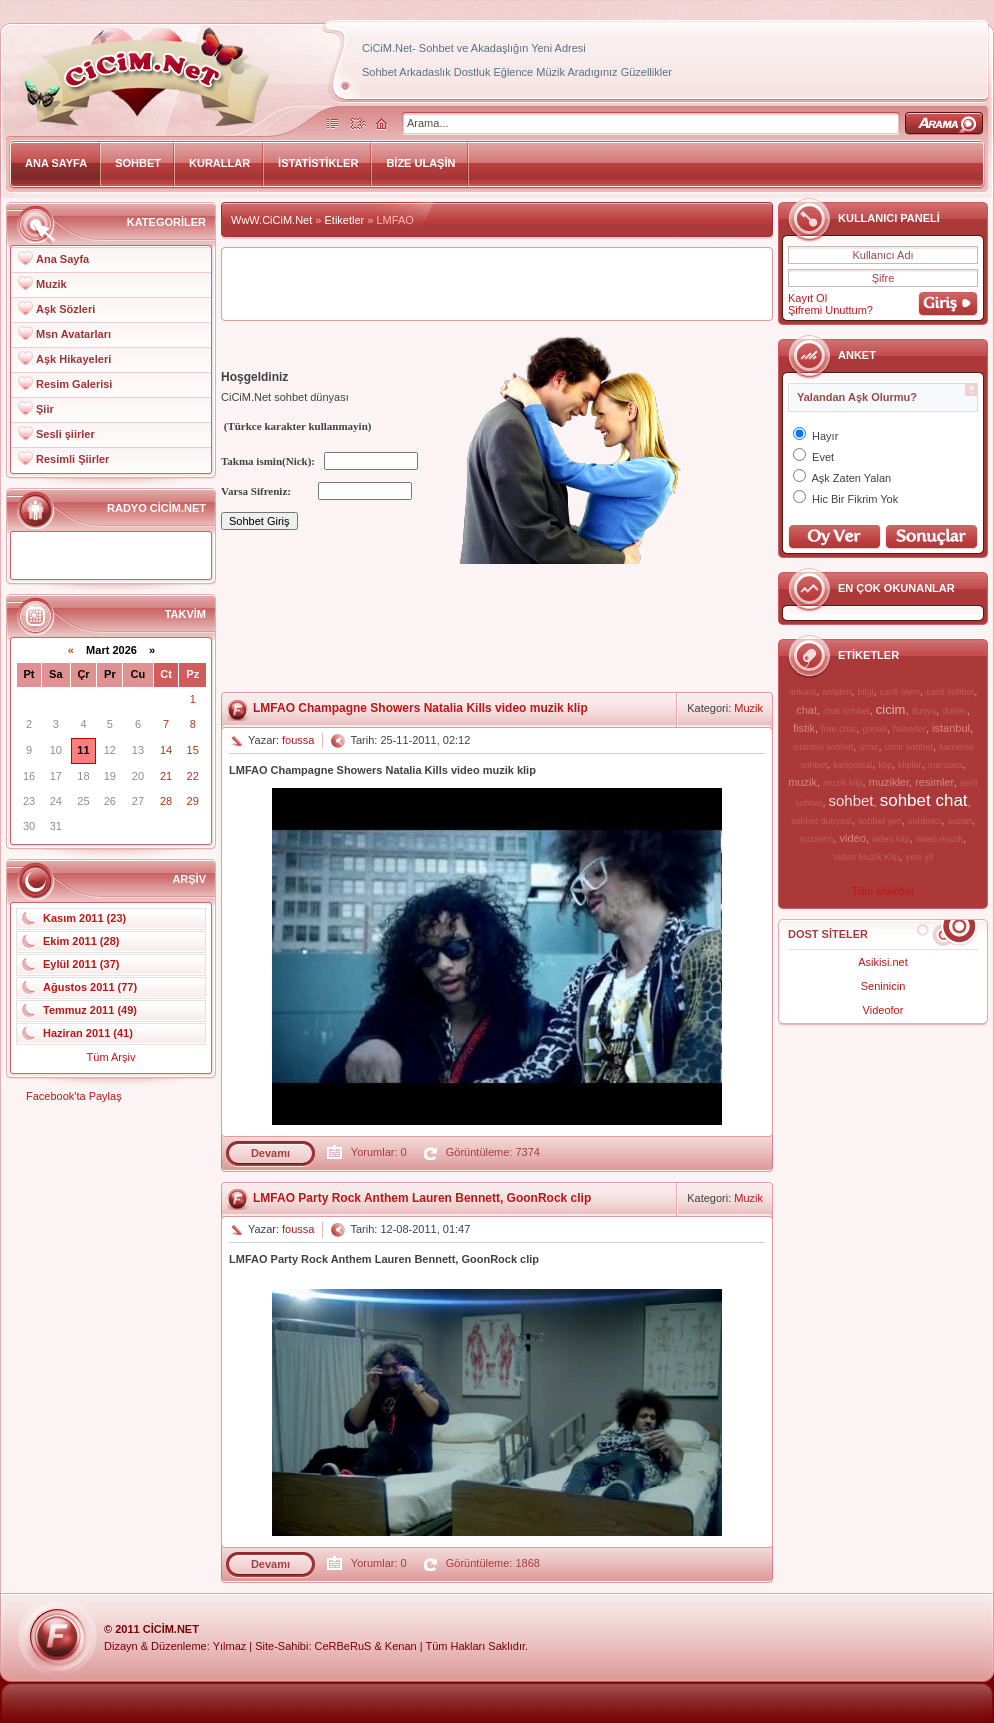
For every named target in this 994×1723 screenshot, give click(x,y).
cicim (891, 709)
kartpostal (852, 765)
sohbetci (925, 821)
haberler (909, 729)
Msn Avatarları (73, 334)
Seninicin (883, 986)
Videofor (883, 1010)
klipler (910, 765)
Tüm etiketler (883, 891)
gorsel (874, 729)
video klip (891, 839)
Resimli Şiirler (72, 459)
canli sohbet (950, 692)
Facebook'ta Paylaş (74, 1096)
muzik (802, 782)
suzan (960, 821)
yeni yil (919, 857)
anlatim (836, 692)
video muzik (940, 839)
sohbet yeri (880, 821)
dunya (924, 711)
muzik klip (843, 783)
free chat (838, 729)
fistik (804, 728)
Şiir (45, 409)
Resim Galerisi (74, 384)
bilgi (865, 692)
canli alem (900, 692)
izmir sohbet (909, 747)
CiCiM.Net (171, 1629)
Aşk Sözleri (65, 309)
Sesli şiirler (65, 434)
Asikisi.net (883, 962)
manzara (945, 765)
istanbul (951, 728)
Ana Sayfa (62, 259)
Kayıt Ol (807, 298)
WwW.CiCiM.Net (271, 220)
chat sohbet (846, 711)
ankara (803, 692)
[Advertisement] (298, 629)
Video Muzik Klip (866, 857)
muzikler (889, 782)
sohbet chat (924, 800)
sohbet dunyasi (821, 821)
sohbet (851, 800)
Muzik (51, 284)
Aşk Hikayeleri (73, 359)
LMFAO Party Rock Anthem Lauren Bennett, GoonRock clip (422, 1198)
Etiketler (345, 220)
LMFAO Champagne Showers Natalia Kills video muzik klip (420, 708)
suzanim (817, 839)
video (852, 838)
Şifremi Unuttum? (830, 310)
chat (806, 710)
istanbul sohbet (823, 747)
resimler (934, 782)
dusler (954, 711)
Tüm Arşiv (111, 1057)
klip (885, 765)
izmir (868, 747)
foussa (298, 740)
